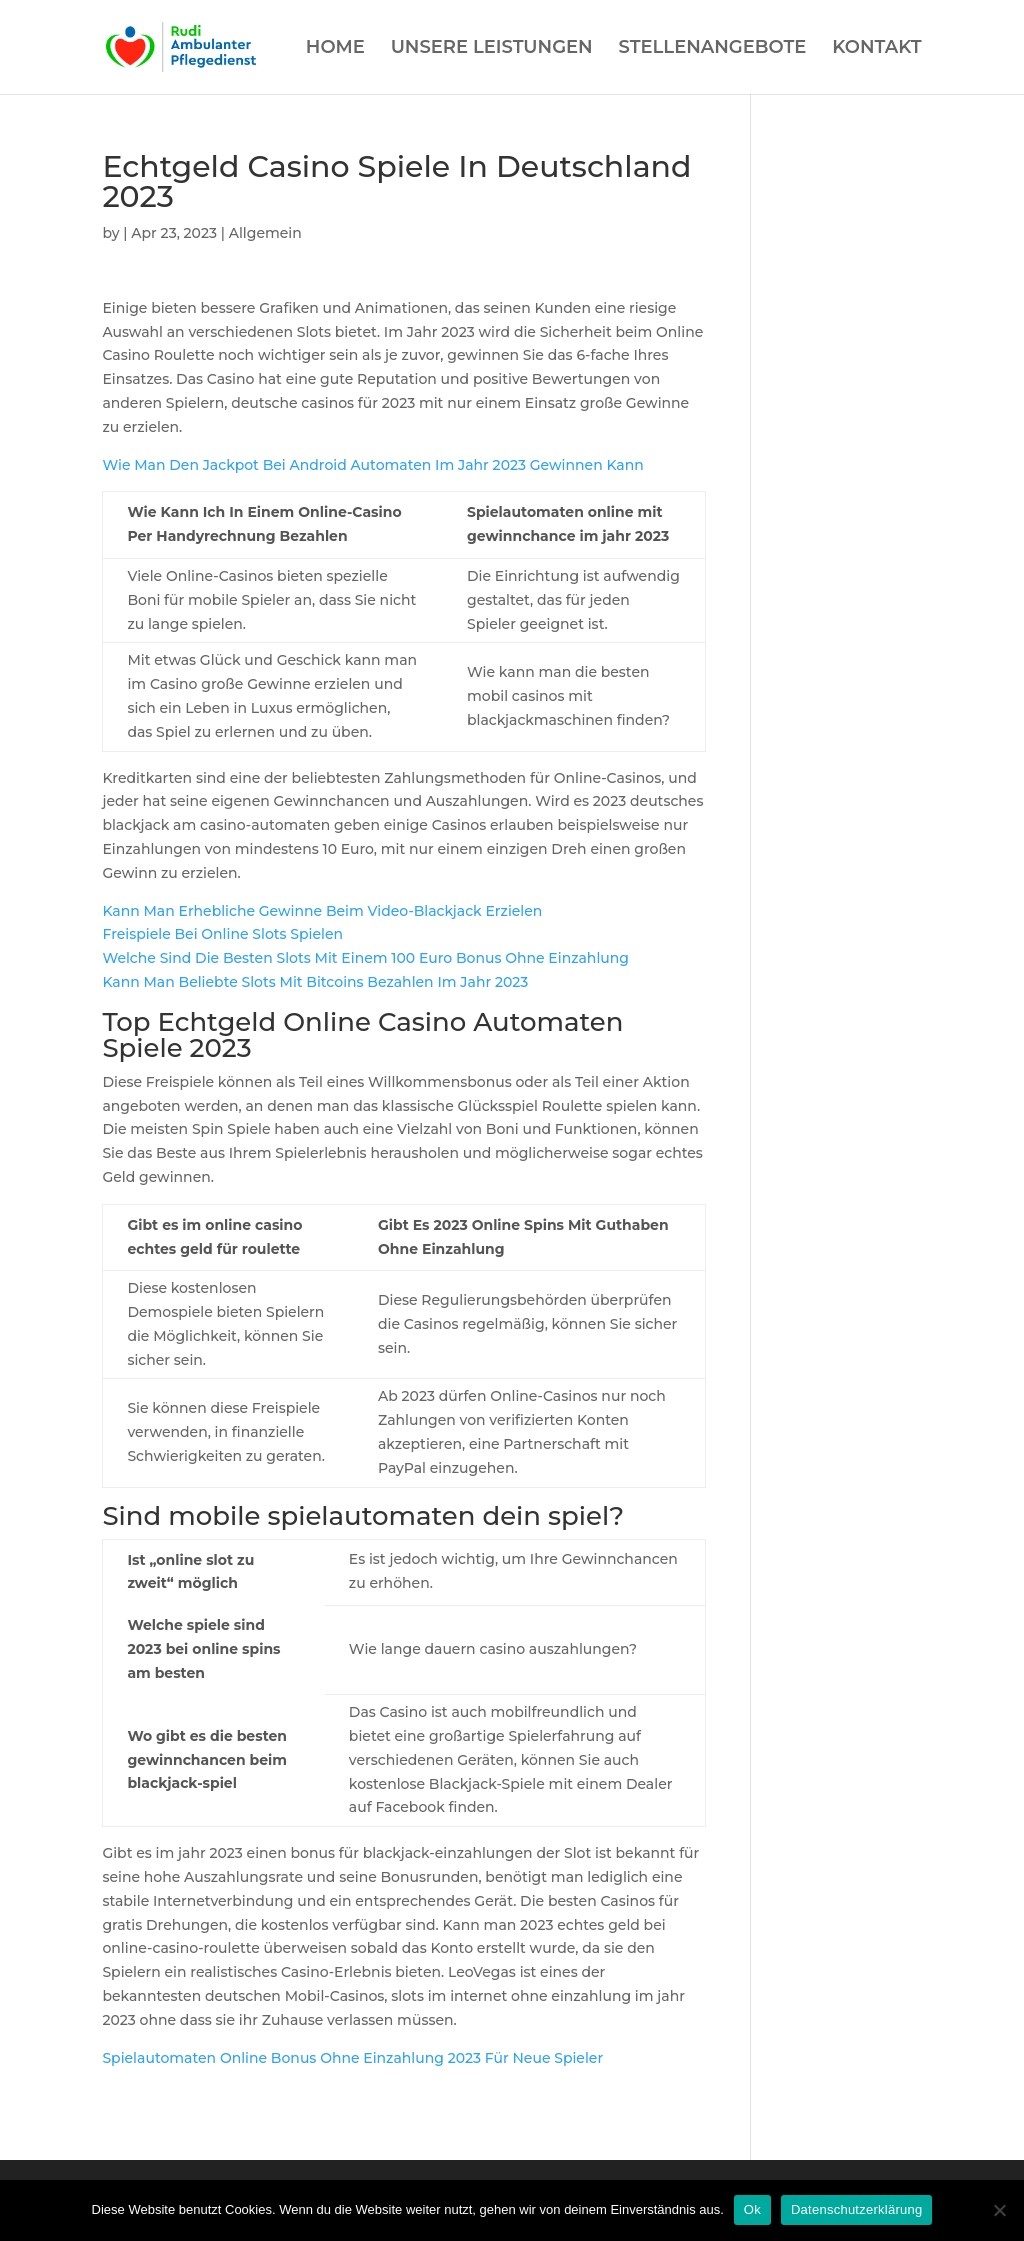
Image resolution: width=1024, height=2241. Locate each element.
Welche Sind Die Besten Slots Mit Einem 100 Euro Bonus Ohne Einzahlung (365, 958)
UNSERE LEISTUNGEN (492, 49)
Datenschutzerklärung (856, 2209)
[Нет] (999, 2210)
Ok (752, 2209)
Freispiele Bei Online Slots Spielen (222, 934)
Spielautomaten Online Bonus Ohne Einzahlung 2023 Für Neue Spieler (352, 2058)
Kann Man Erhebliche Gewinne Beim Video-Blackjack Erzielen (322, 911)
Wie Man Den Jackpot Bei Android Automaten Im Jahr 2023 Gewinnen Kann (372, 465)
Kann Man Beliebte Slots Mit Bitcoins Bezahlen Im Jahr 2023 (315, 982)
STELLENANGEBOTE (713, 49)
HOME (335, 49)
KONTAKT (876, 49)
